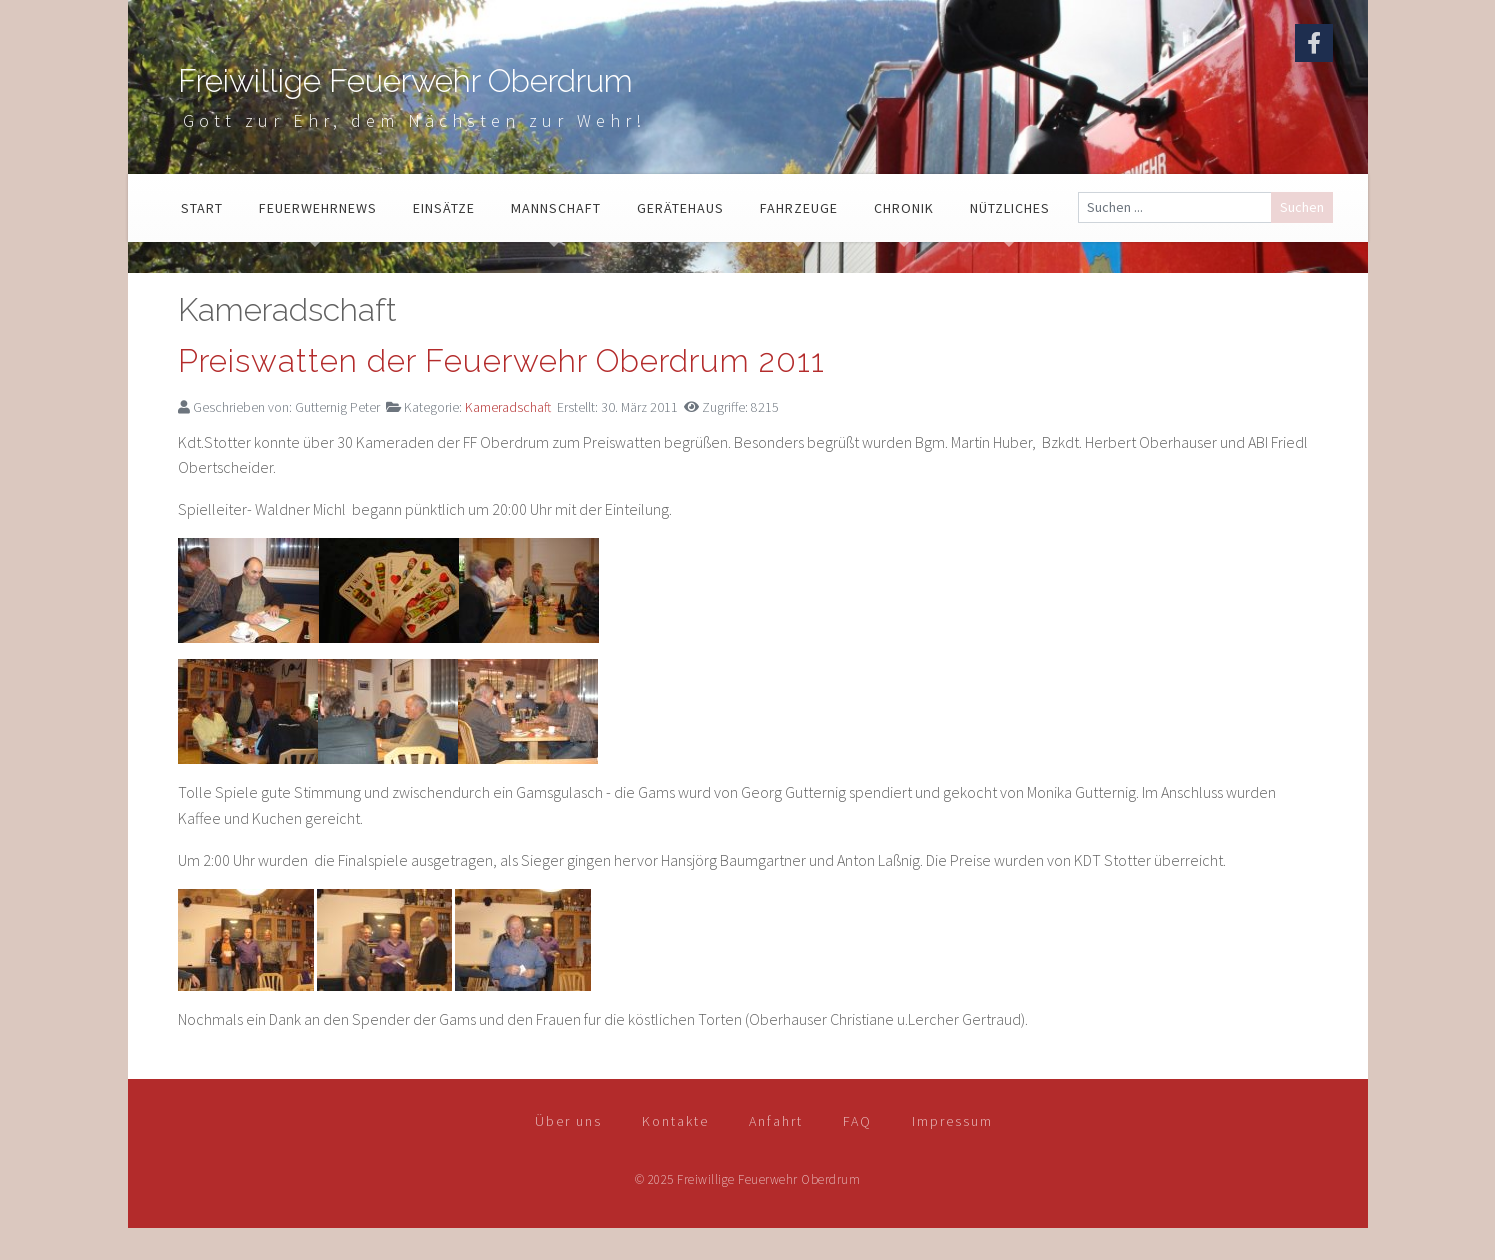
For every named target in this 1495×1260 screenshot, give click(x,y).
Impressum (952, 1152)
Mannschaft (556, 239)
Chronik (904, 239)
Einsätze (444, 239)
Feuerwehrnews (318, 239)
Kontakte (675, 1152)
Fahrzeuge (799, 239)
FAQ (857, 1152)
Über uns (568, 1152)
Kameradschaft (508, 439)
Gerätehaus (680, 239)
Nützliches (1010, 239)
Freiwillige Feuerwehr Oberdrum (574, 96)
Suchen (1302, 238)
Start (202, 239)
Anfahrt (776, 1152)
